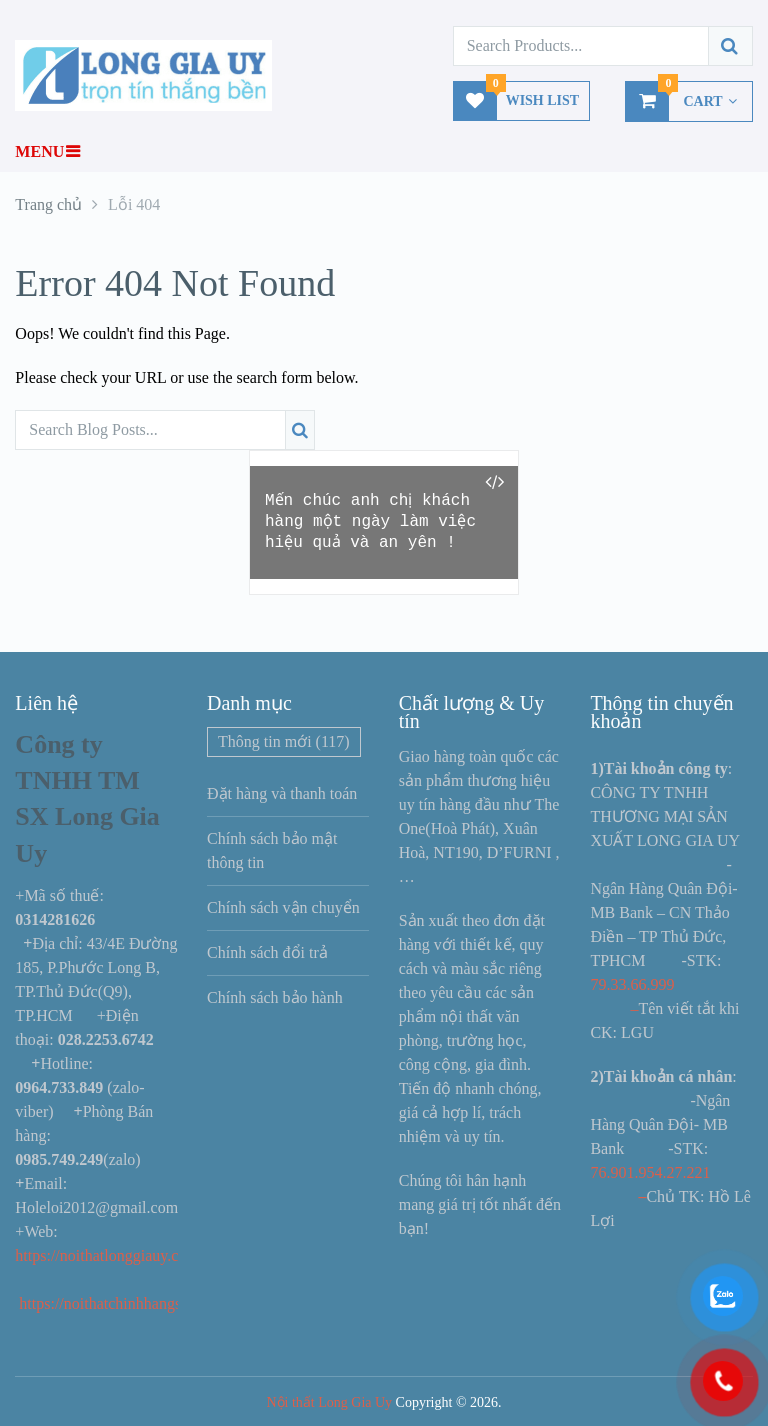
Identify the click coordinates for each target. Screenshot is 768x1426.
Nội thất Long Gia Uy (329, 1402)
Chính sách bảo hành (275, 997)
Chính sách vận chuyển (283, 907)
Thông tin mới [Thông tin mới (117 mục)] (284, 741)
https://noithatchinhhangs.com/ (118, 1303)
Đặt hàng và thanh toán (282, 793)
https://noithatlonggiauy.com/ (111, 1255)
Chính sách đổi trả (267, 952)
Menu (39, 151)
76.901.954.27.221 (650, 1172)
